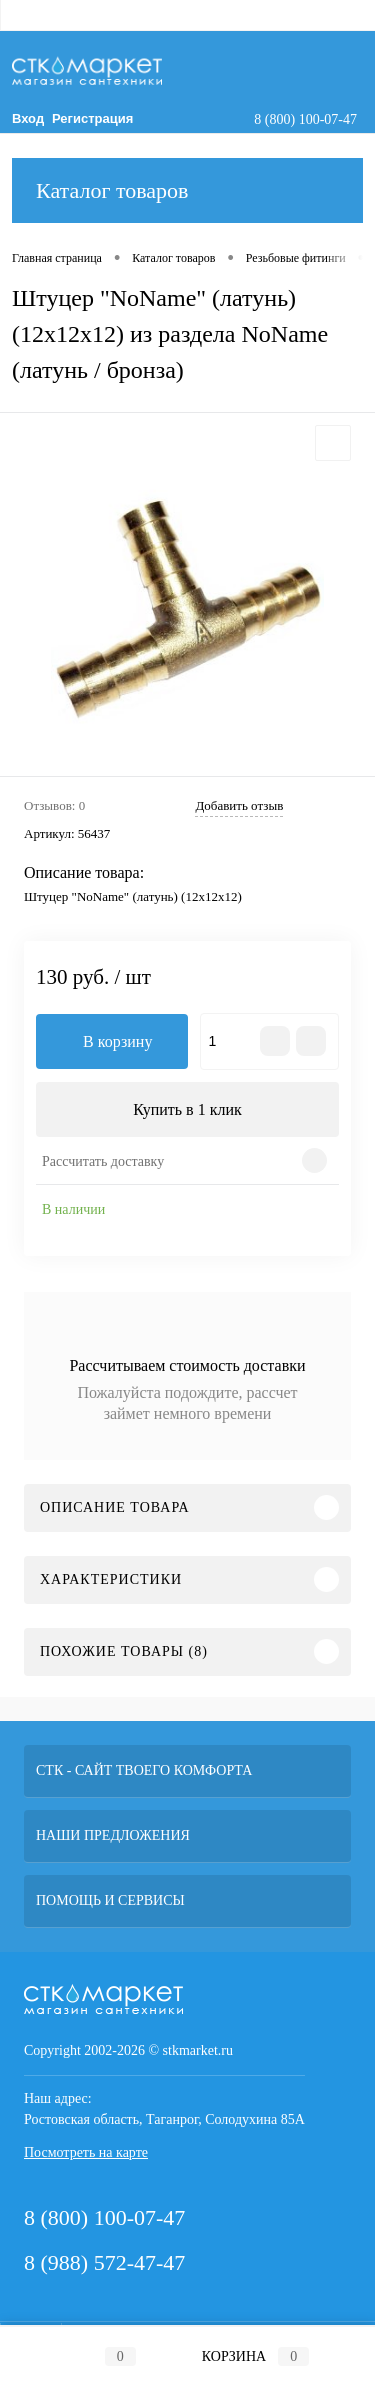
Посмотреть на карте (86, 2152)
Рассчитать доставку (103, 1161)
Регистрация (92, 118)
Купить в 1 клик (187, 1109)
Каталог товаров (187, 190)
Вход (28, 118)
